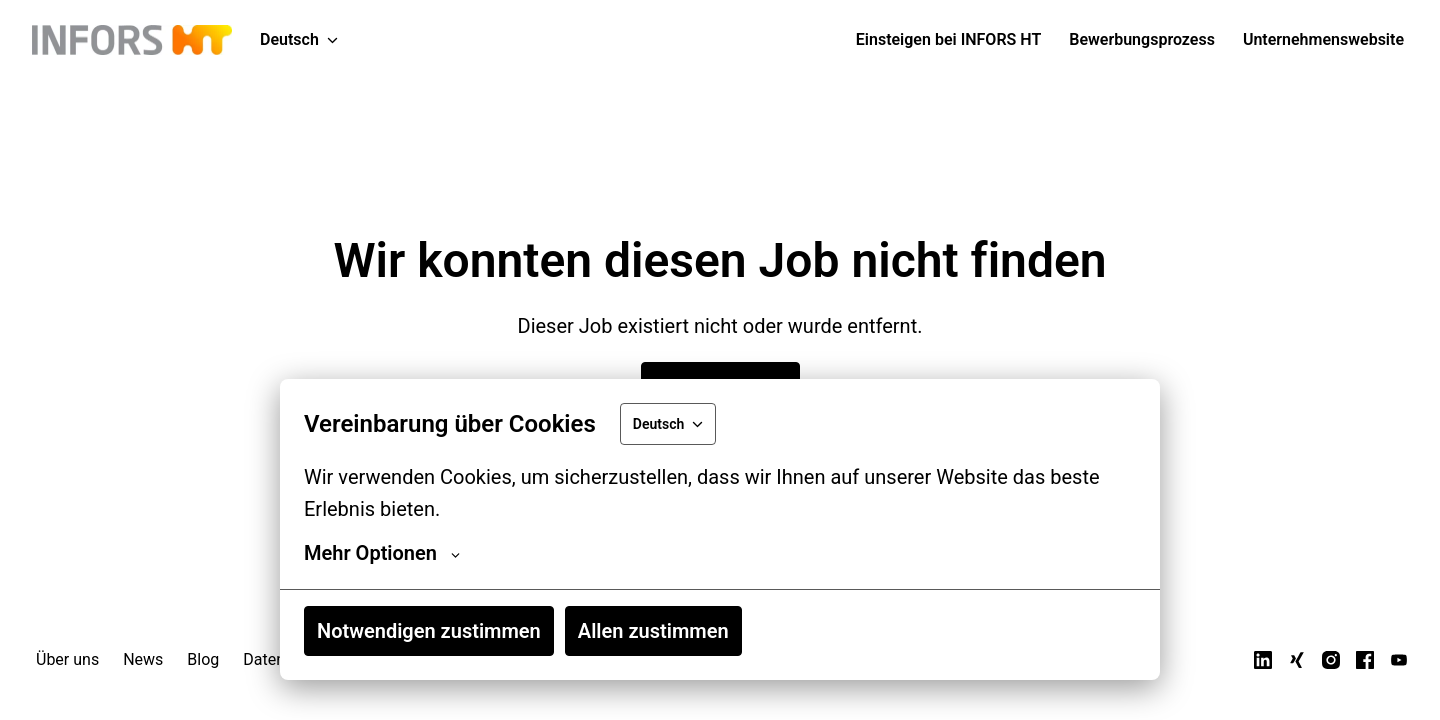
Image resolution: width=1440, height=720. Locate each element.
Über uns (67, 659)
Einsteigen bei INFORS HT (948, 39)
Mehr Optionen (382, 553)
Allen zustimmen (653, 631)
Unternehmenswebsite (1323, 39)
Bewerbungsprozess (1142, 39)
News (143, 659)
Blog (203, 659)
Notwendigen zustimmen (429, 631)
